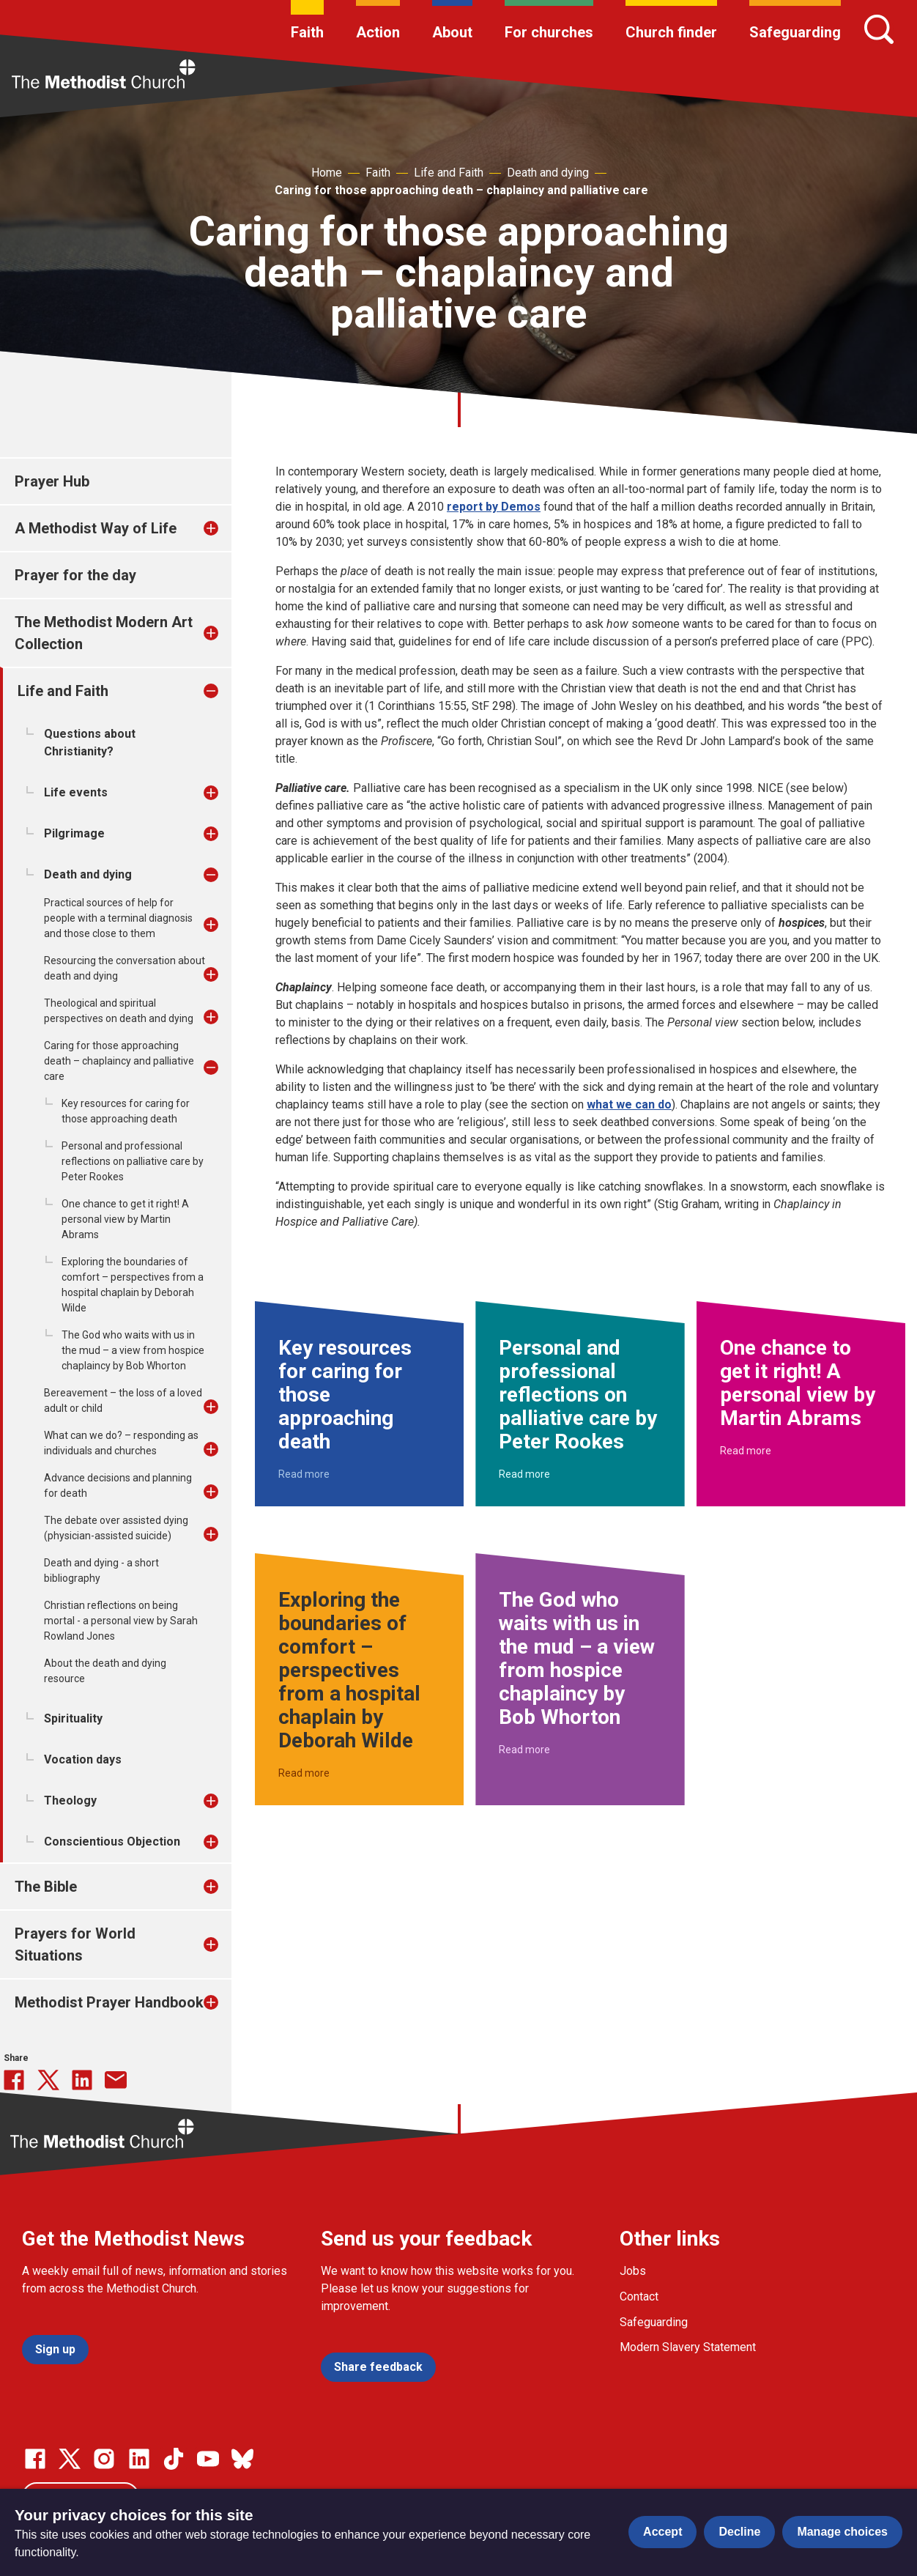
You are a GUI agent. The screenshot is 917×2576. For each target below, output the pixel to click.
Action (378, 32)
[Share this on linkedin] (82, 2080)
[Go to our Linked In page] (139, 2459)
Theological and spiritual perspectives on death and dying (118, 1010)
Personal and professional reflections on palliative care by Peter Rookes (133, 1161)
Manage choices (842, 2531)
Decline (739, 2531)
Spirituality (73, 1718)
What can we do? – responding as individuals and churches (121, 1443)
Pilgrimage (74, 833)
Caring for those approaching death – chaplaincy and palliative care (461, 190)
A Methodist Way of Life (96, 528)
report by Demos (494, 507)
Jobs (633, 2271)
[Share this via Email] (115, 2080)
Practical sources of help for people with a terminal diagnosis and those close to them (118, 918)
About (452, 32)
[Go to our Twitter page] (69, 2459)
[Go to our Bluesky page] (242, 2459)
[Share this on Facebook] (14, 2080)
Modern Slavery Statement (688, 2347)
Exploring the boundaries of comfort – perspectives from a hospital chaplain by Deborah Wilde (133, 1285)
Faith (307, 32)
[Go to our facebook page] (35, 2459)
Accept (662, 2531)
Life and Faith (448, 172)
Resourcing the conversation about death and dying (124, 968)
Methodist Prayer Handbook (109, 2002)
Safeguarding (795, 32)
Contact (639, 2296)
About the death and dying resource (105, 1670)
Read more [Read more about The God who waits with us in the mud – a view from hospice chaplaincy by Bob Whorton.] (524, 1749)
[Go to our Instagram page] (104, 2459)
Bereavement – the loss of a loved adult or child (123, 1400)
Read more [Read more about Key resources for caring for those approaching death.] (304, 1474)
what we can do (629, 1104)
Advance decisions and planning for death (118, 1485)
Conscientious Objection (112, 1841)
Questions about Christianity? (89, 742)
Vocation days (83, 1759)
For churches (549, 32)
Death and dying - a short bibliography (101, 1570)
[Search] (879, 29)
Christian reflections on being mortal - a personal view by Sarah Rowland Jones (121, 1620)
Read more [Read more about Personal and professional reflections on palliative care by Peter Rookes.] (524, 1474)
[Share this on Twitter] (48, 2080)
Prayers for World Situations (75, 1944)
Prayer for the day (75, 575)
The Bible (46, 1886)
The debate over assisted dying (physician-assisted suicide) (116, 1527)
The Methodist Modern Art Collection (104, 633)
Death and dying (548, 172)
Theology (70, 1800)
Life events (76, 792)
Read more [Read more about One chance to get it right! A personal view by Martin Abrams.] (745, 1451)
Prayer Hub (52, 481)
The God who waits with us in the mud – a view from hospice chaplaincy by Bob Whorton (133, 1350)
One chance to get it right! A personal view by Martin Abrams (125, 1219)
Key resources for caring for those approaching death (126, 1111)
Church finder (671, 32)
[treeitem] (226, 528)
